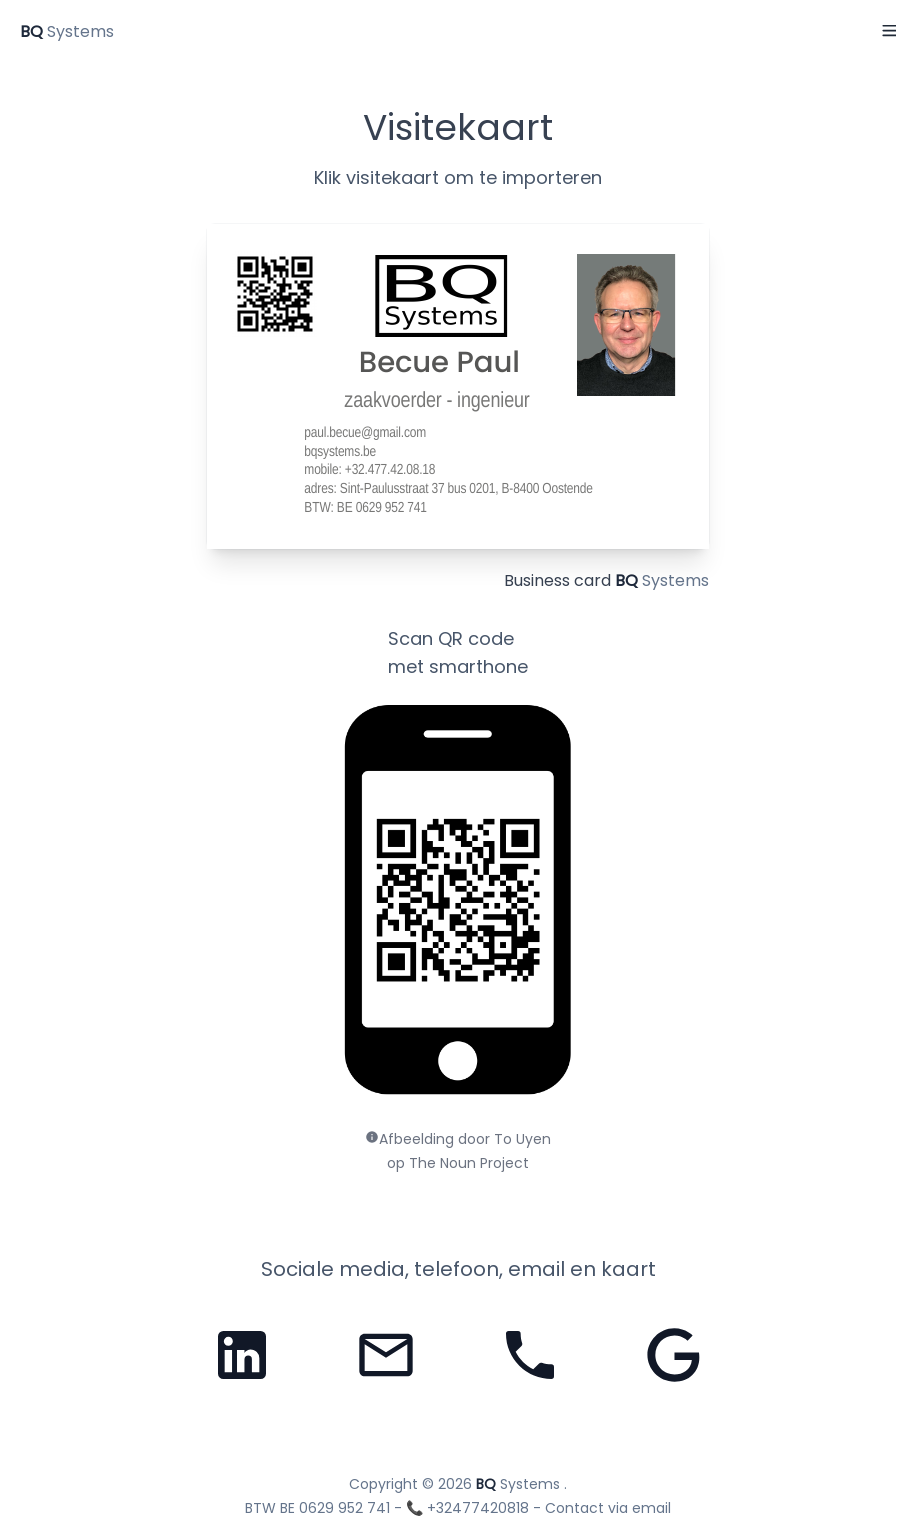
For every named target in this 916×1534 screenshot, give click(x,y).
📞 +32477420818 (467, 1508)
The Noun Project (469, 1163)
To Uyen (522, 1139)
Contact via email (608, 1508)
